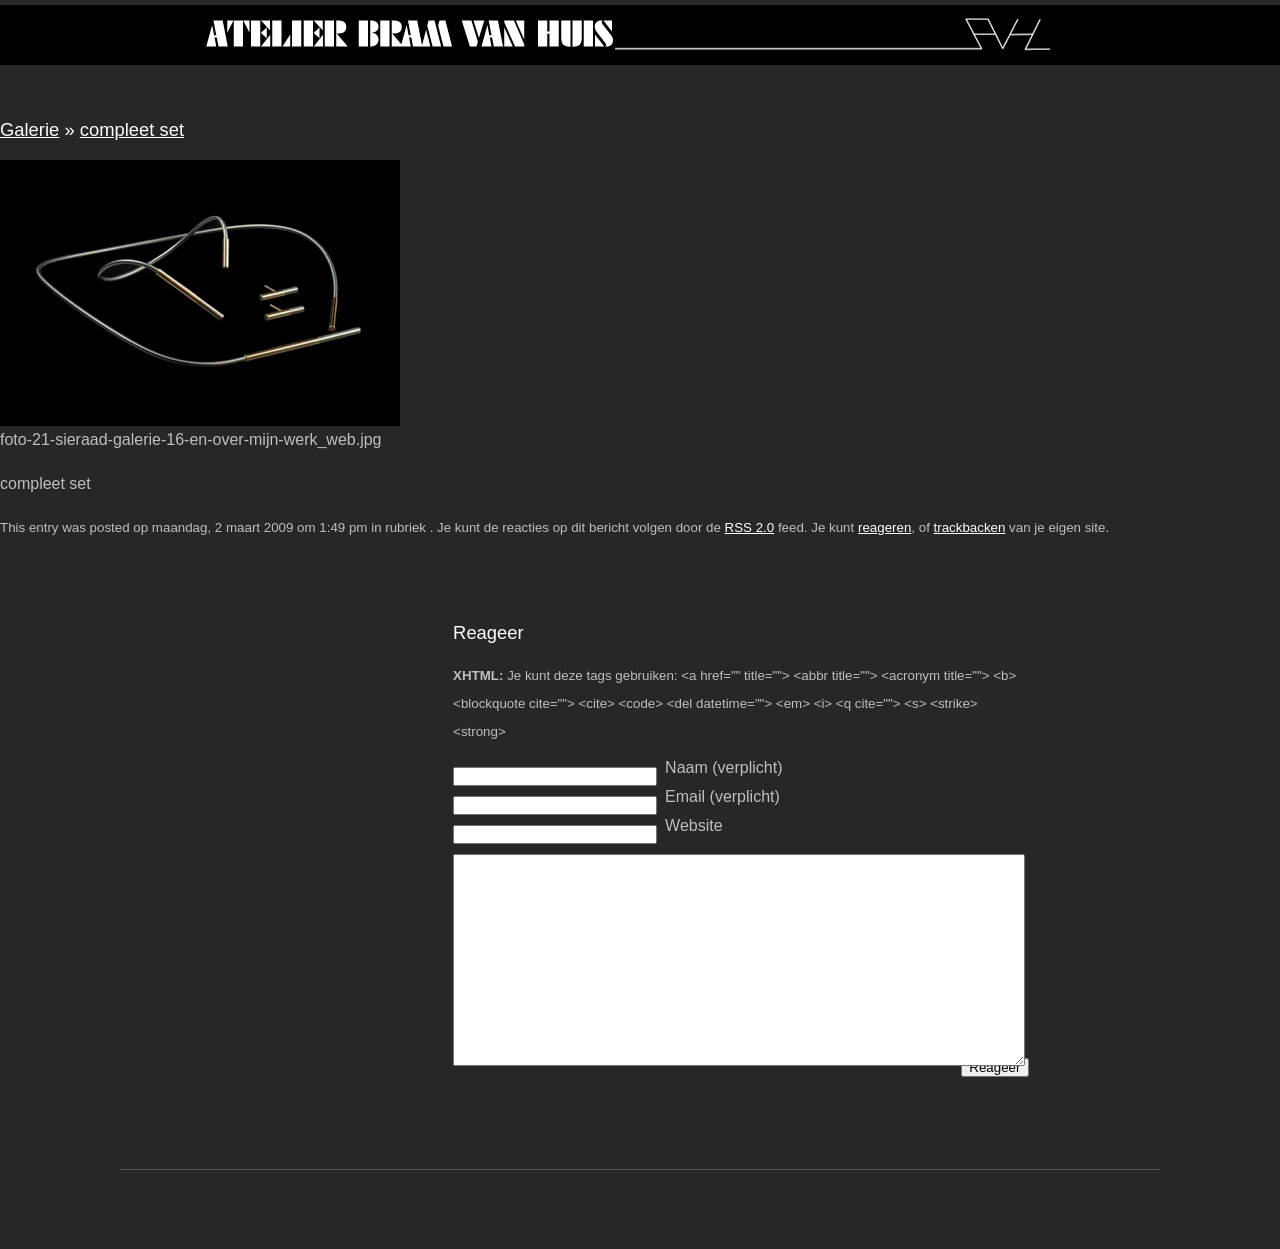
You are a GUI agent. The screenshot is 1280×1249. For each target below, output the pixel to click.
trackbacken (970, 527)
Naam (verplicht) (723, 767)
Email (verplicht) (722, 796)
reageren (884, 527)
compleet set (132, 129)
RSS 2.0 (750, 527)
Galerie (29, 129)
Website (694, 825)
